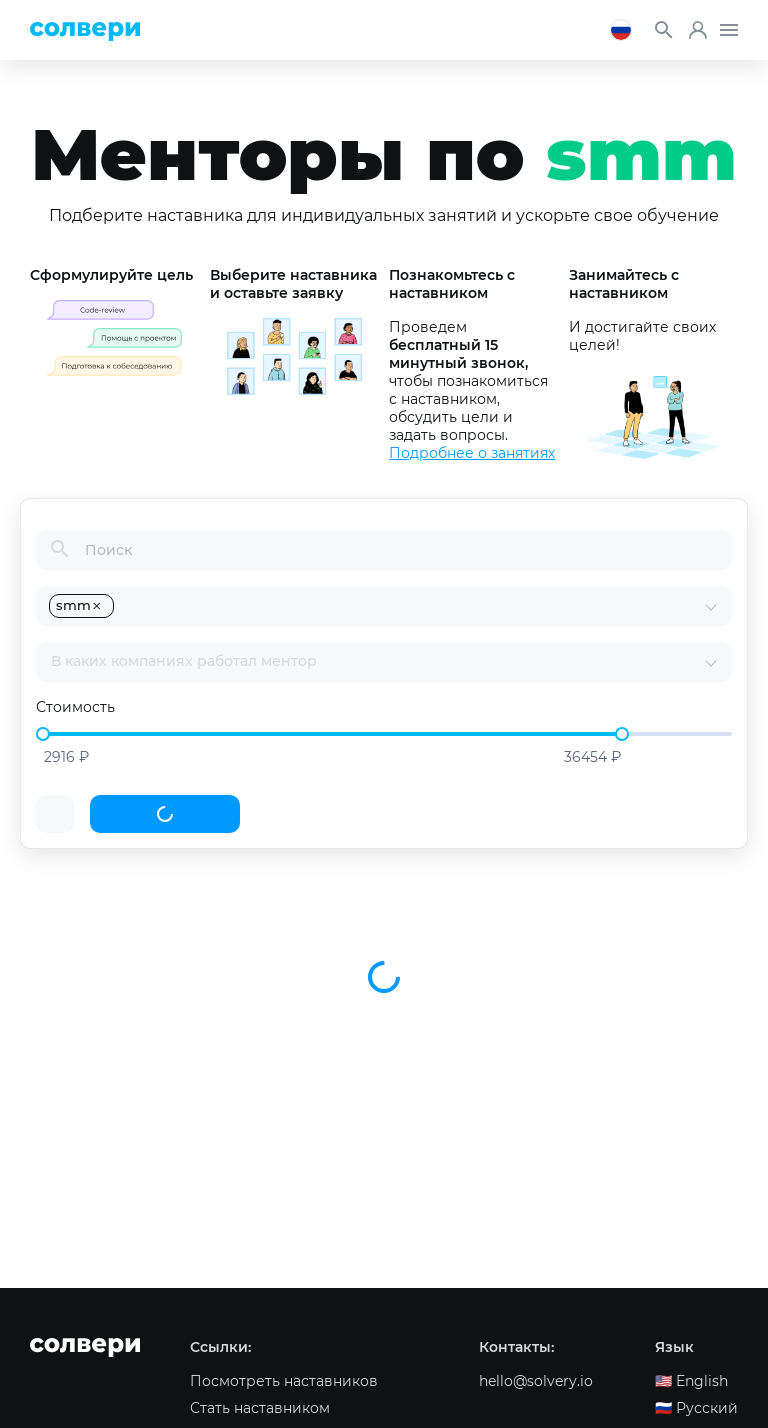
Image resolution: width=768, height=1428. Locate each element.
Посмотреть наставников (284, 1381)
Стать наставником (260, 1408)
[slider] (43, 734)
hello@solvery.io (536, 1381)
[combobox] (410, 606)
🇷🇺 (696, 1408)
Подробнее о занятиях (472, 453)
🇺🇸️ (691, 1381)
